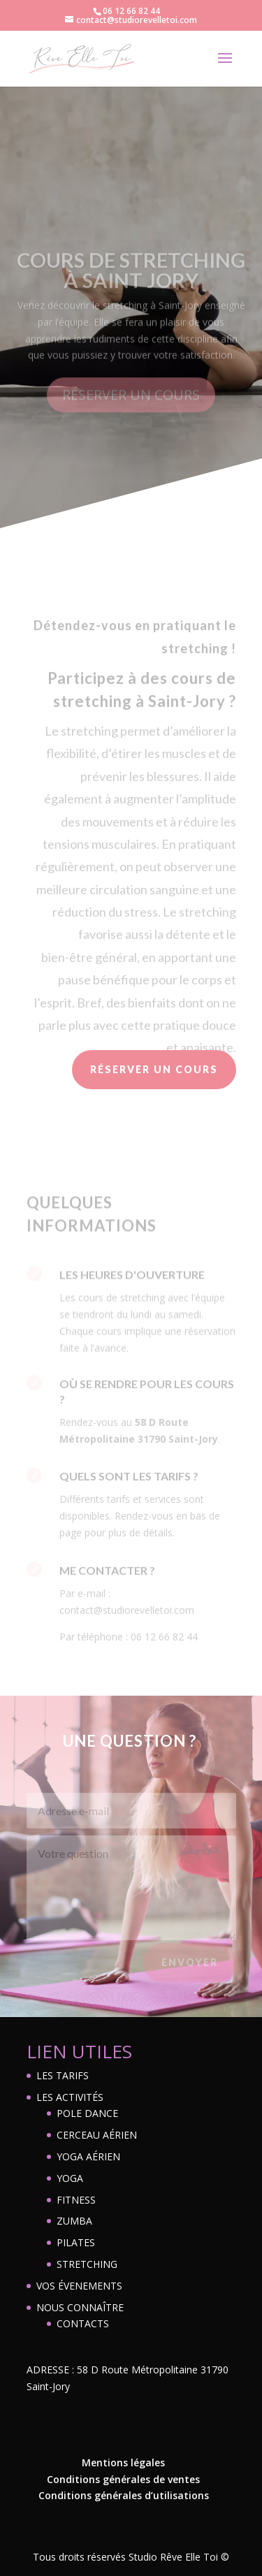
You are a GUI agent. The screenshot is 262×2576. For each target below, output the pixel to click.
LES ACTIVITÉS (69, 2097)
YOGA (70, 2178)
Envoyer (189, 1966)
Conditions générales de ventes (123, 2479)
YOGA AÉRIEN (88, 2156)
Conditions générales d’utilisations (123, 2495)
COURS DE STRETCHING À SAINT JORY (131, 285)
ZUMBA (74, 2220)
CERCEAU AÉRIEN (97, 2134)
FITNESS (76, 2199)
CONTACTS (83, 2323)
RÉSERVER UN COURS (131, 409)
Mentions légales (123, 2462)
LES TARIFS (62, 2075)
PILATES (76, 2242)
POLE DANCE (87, 2113)
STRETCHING (87, 2264)
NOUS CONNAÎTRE (80, 2307)
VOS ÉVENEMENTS (79, 2285)
